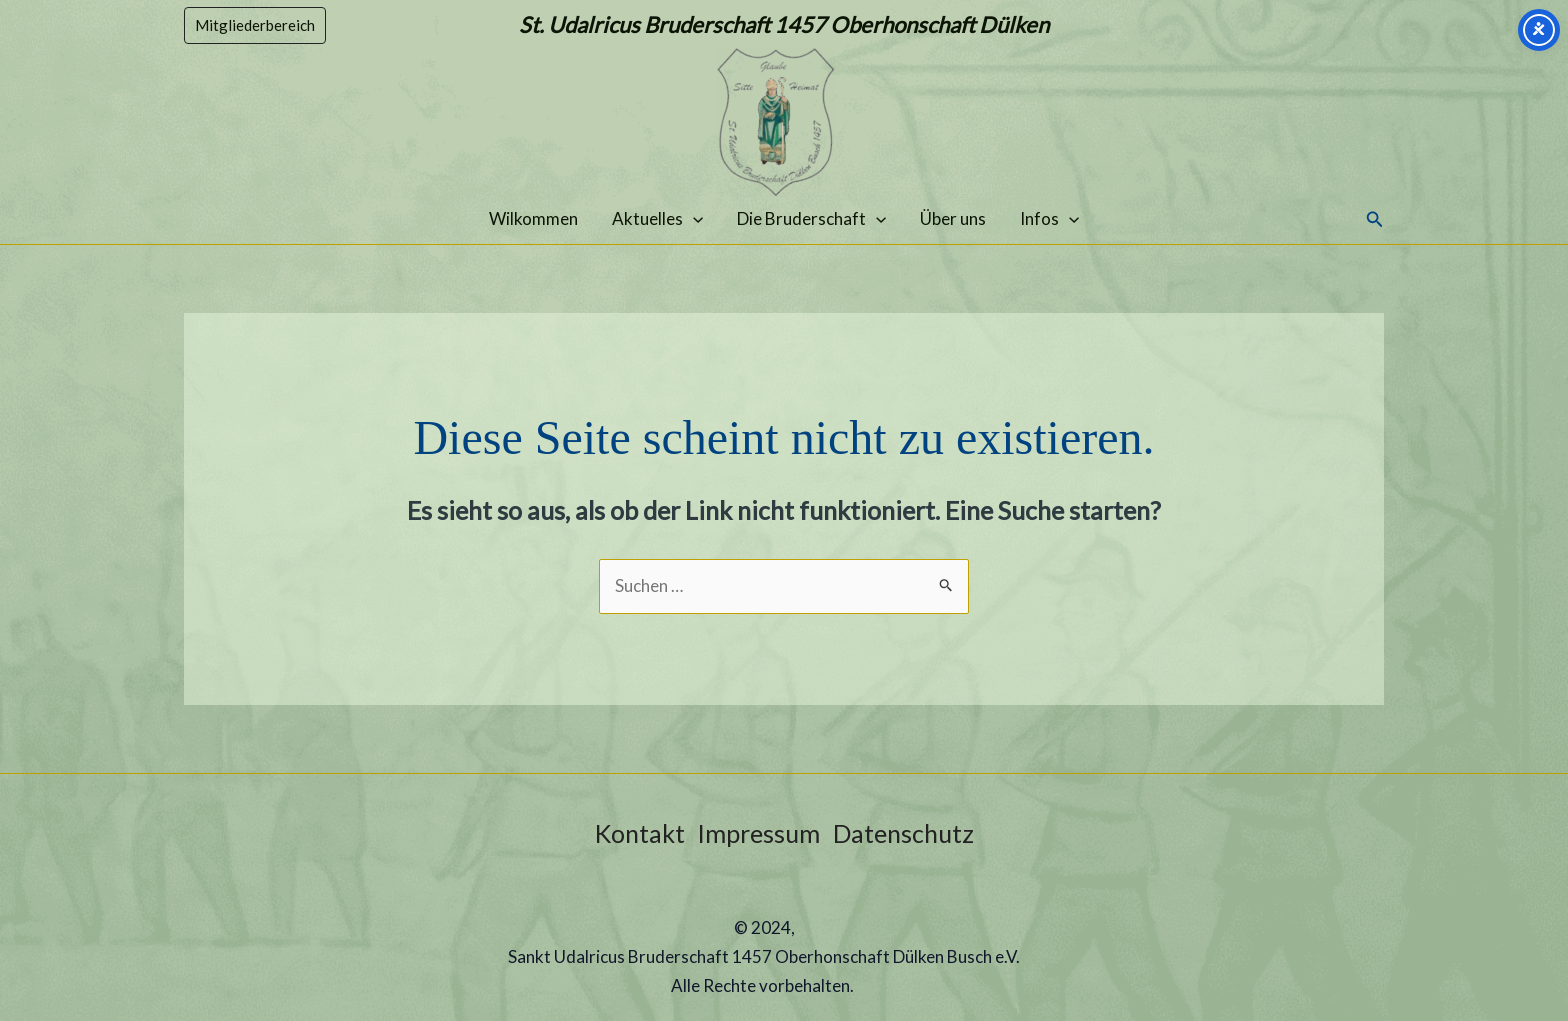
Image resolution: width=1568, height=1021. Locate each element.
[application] (693, 219)
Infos (1049, 219)
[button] (255, 25)
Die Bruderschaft (811, 219)
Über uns (953, 218)
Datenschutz (903, 833)
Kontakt (640, 833)
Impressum (758, 833)
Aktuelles (657, 219)
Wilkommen (533, 218)
